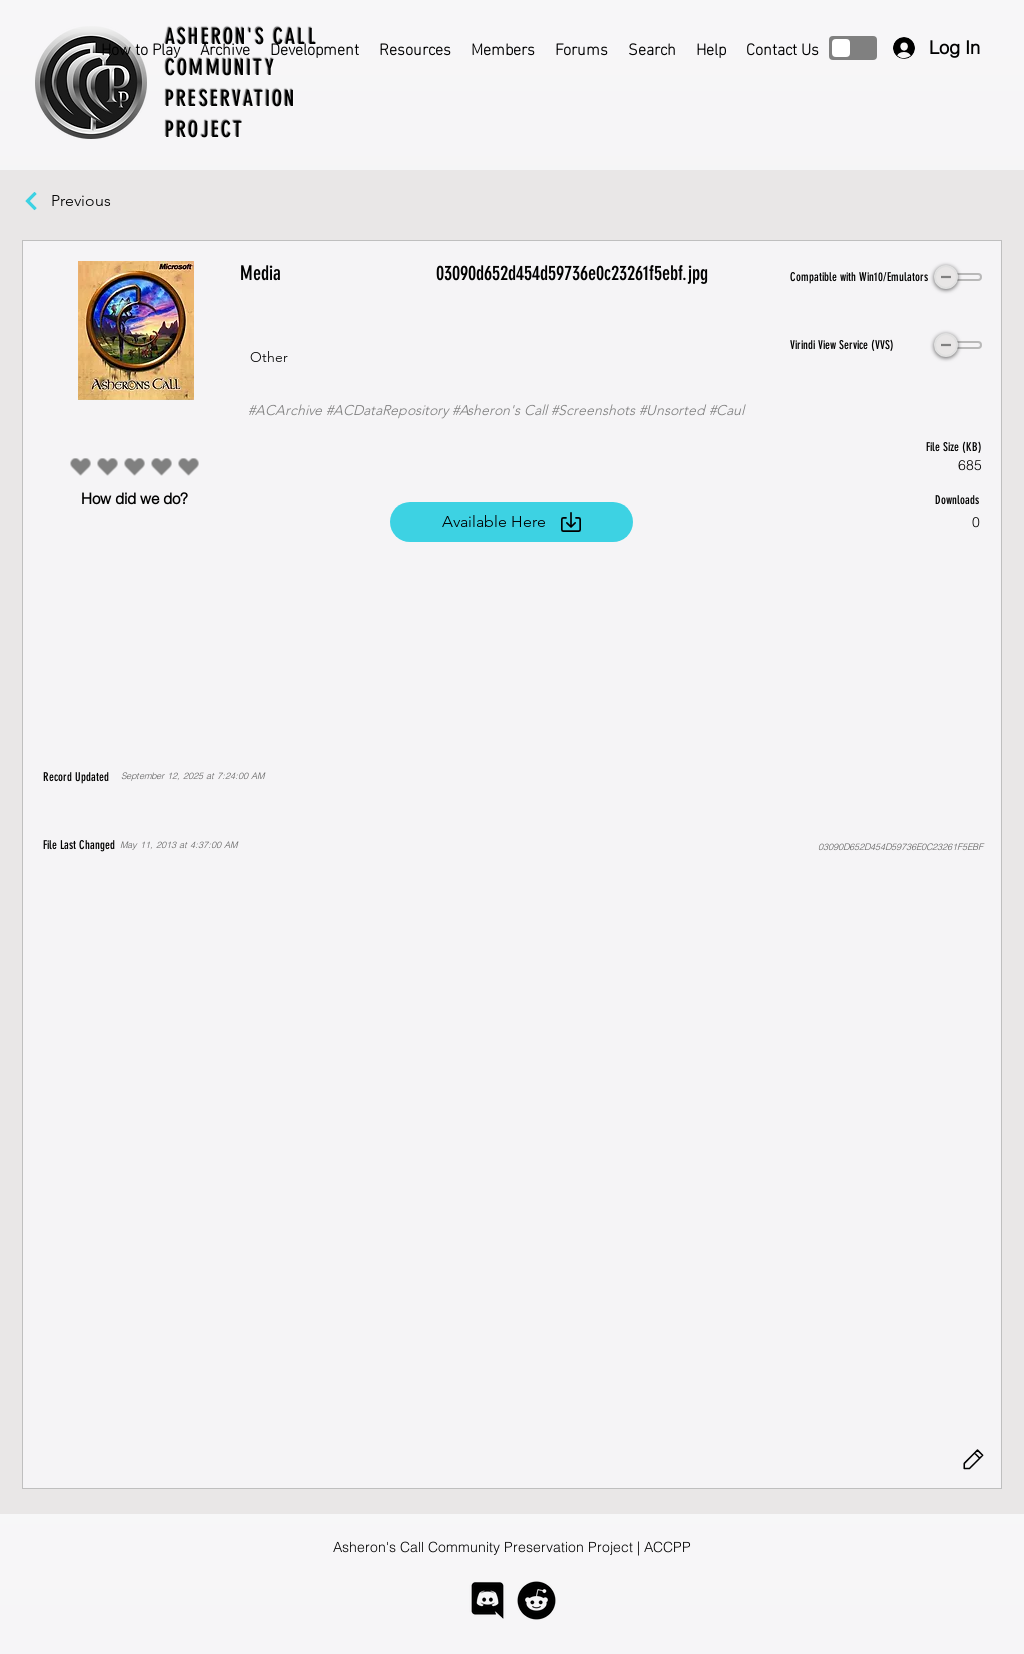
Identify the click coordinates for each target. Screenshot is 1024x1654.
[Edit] (973, 1460)
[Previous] (91, 201)
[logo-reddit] (536, 1600)
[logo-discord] (487, 1600)
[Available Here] (511, 522)
